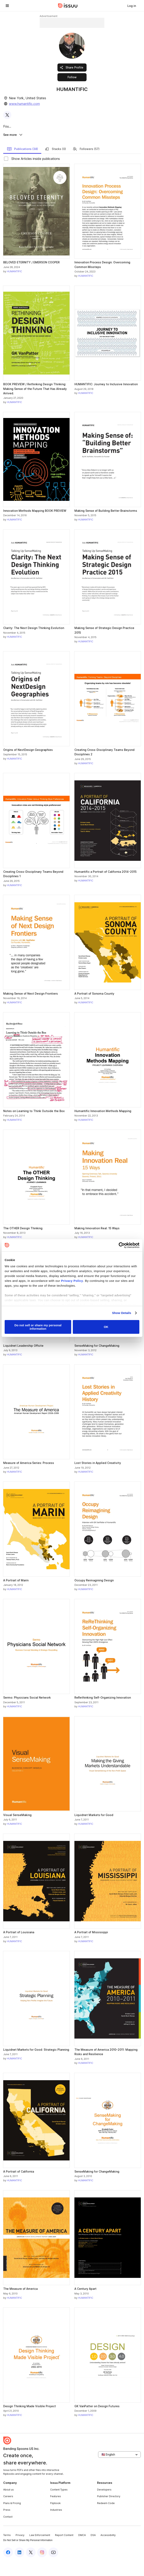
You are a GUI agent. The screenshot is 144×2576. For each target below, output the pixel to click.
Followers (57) (86, 164)
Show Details (121, 1313)
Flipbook (55, 2518)
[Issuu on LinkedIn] (19, 2568)
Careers (8, 2511)
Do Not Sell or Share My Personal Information (27, 2555)
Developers (104, 2504)
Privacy (20, 2550)
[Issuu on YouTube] (53, 2568)
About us (8, 2504)
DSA (93, 2550)
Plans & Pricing (12, 2518)
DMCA (82, 2550)
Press (6, 2525)
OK (106, 1327)
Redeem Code (106, 2518)
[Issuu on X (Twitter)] (31, 2568)
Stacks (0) (55, 164)
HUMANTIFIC (14, 286)
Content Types (59, 2504)
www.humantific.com (24, 104)
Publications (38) (22, 164)
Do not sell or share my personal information (37, 1326)
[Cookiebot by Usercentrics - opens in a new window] (121, 1245)
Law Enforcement (39, 2550)
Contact (8, 2532)
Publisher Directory (108, 2511)
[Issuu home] (67, 5)
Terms (7, 2550)
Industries (56, 2525)
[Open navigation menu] (7, 6)
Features (55, 2511)
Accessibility (108, 2550)
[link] (131, 6)
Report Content (64, 2550)
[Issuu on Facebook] (8, 2568)
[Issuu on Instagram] (42, 2568)
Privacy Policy (72, 1280)
